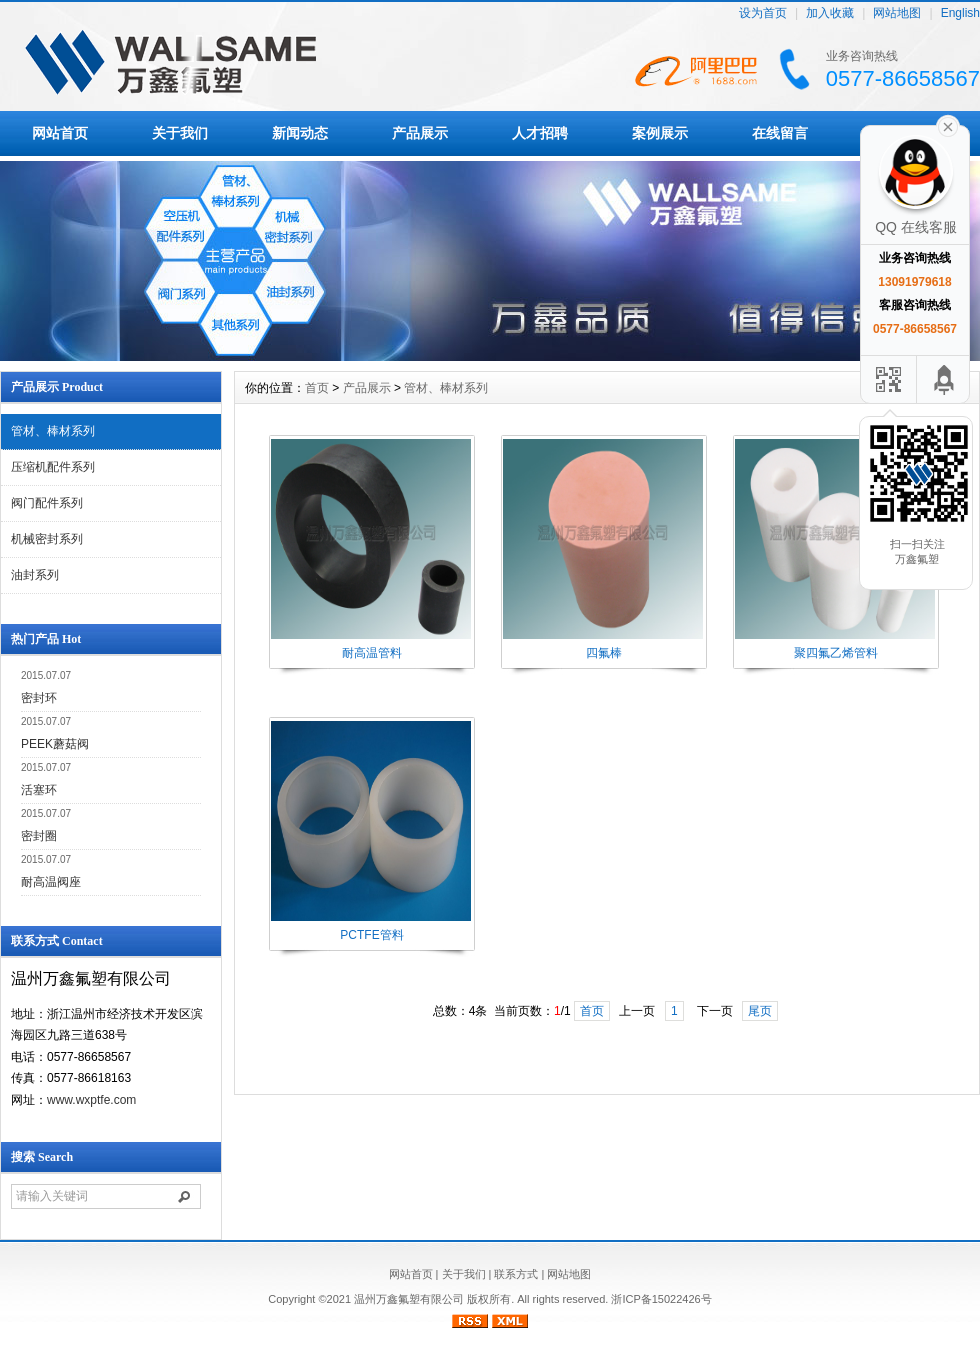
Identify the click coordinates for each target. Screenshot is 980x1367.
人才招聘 (540, 133)
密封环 (39, 698)
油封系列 (35, 575)
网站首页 (60, 133)
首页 (317, 388)
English (960, 14)
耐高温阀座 (51, 882)
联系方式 (516, 1274)
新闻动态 (300, 133)
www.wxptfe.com (91, 1100)
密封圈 (39, 836)
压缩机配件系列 (53, 467)
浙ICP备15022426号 (661, 1299)
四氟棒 (604, 653)
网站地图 (897, 14)
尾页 (760, 1011)
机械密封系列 (47, 539)
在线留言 (780, 133)
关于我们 (180, 133)
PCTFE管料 (371, 935)
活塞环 (39, 790)
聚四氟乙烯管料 (836, 653)
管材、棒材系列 (53, 431)
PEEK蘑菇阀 (55, 744)
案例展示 (660, 133)
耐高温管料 (372, 653)
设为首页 (763, 14)
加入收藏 (830, 14)
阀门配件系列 (47, 503)
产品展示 (420, 133)
